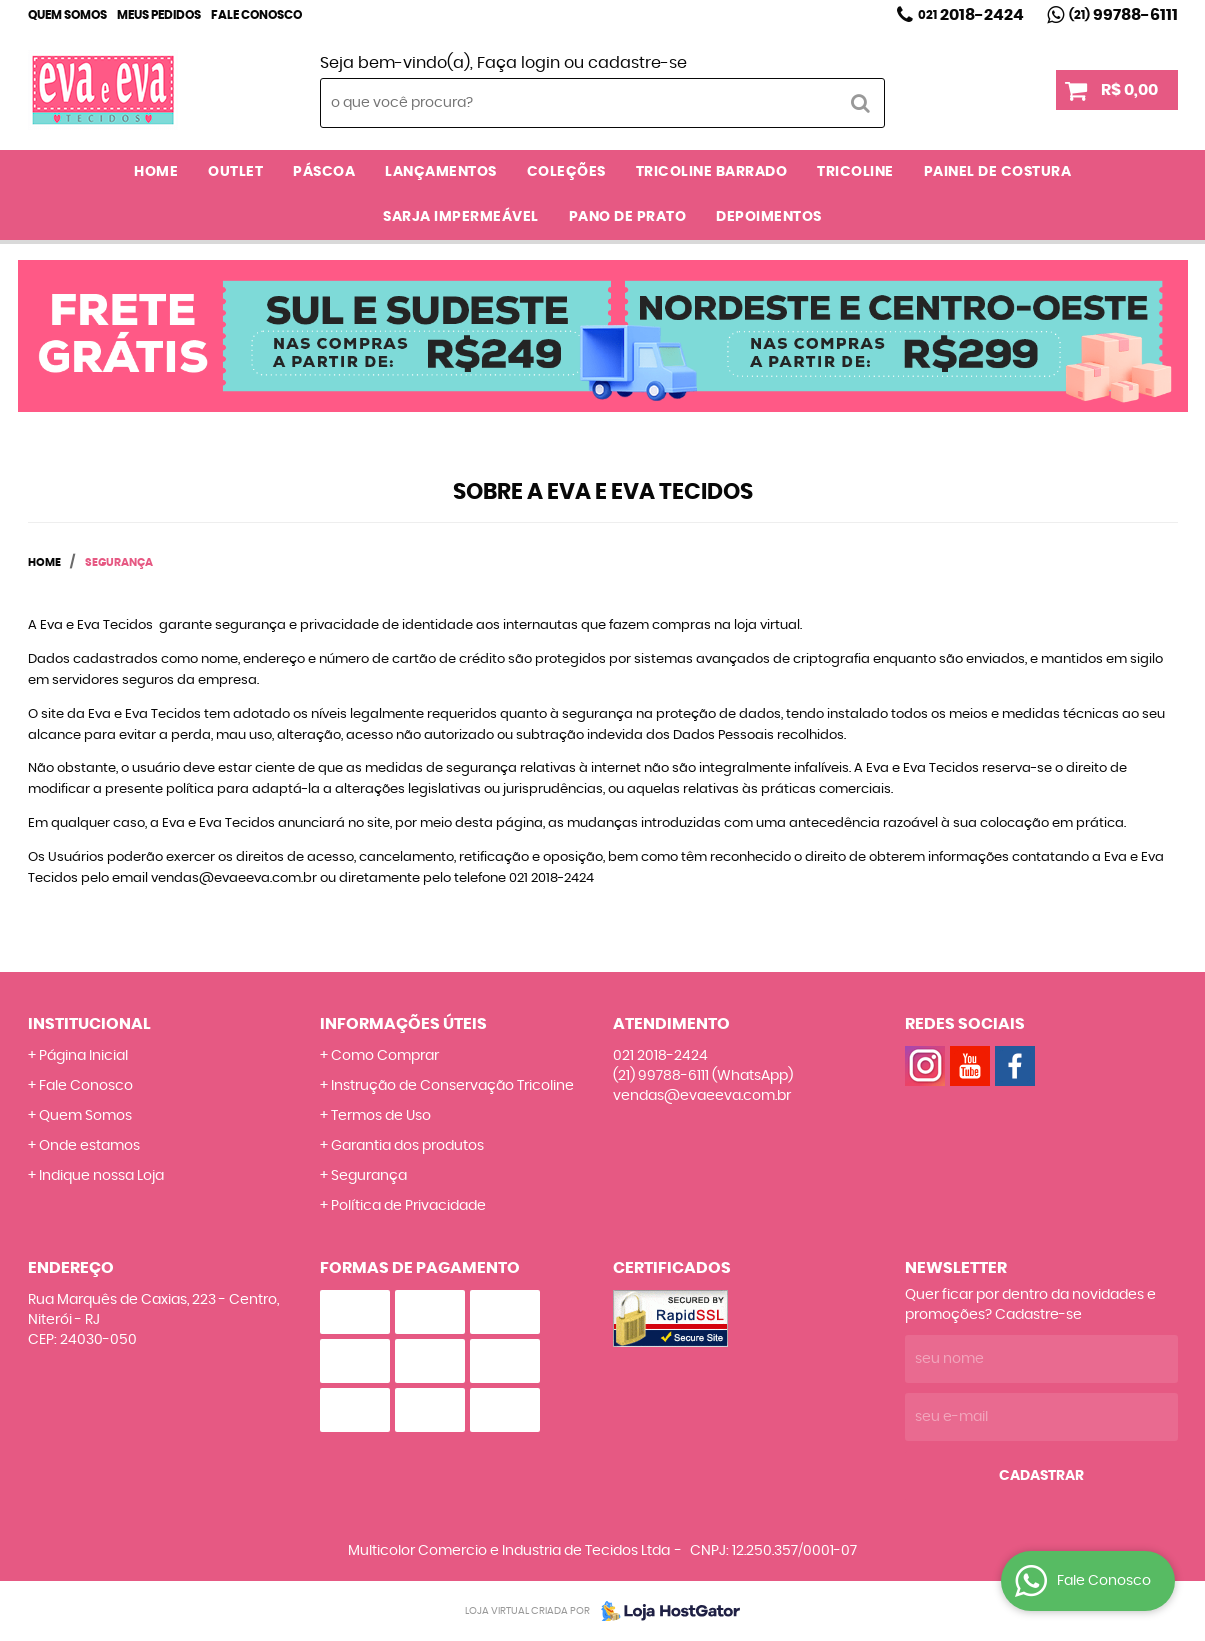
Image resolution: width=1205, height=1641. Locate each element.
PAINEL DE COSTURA (998, 172)
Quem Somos (67, 15)
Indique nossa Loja (101, 1176)
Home (156, 172)
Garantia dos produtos (407, 1146)
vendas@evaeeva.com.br (702, 1096)
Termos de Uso (381, 1116)
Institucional (89, 1024)
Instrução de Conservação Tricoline (452, 1086)
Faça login (518, 63)
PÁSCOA (324, 172)
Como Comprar (385, 1056)
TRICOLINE (855, 172)
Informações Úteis (403, 1024)
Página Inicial (83, 1056)
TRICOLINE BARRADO (712, 172)
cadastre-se (637, 63)
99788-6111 (1123, 15)
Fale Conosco (256, 15)
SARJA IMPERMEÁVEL (461, 217)
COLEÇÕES (566, 172)
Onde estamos (89, 1146)
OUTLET (235, 172)
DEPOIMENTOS (769, 217)
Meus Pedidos (159, 15)
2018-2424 (971, 15)
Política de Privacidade (408, 1206)
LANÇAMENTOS (441, 172)
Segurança (369, 1176)
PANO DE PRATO (628, 217)
